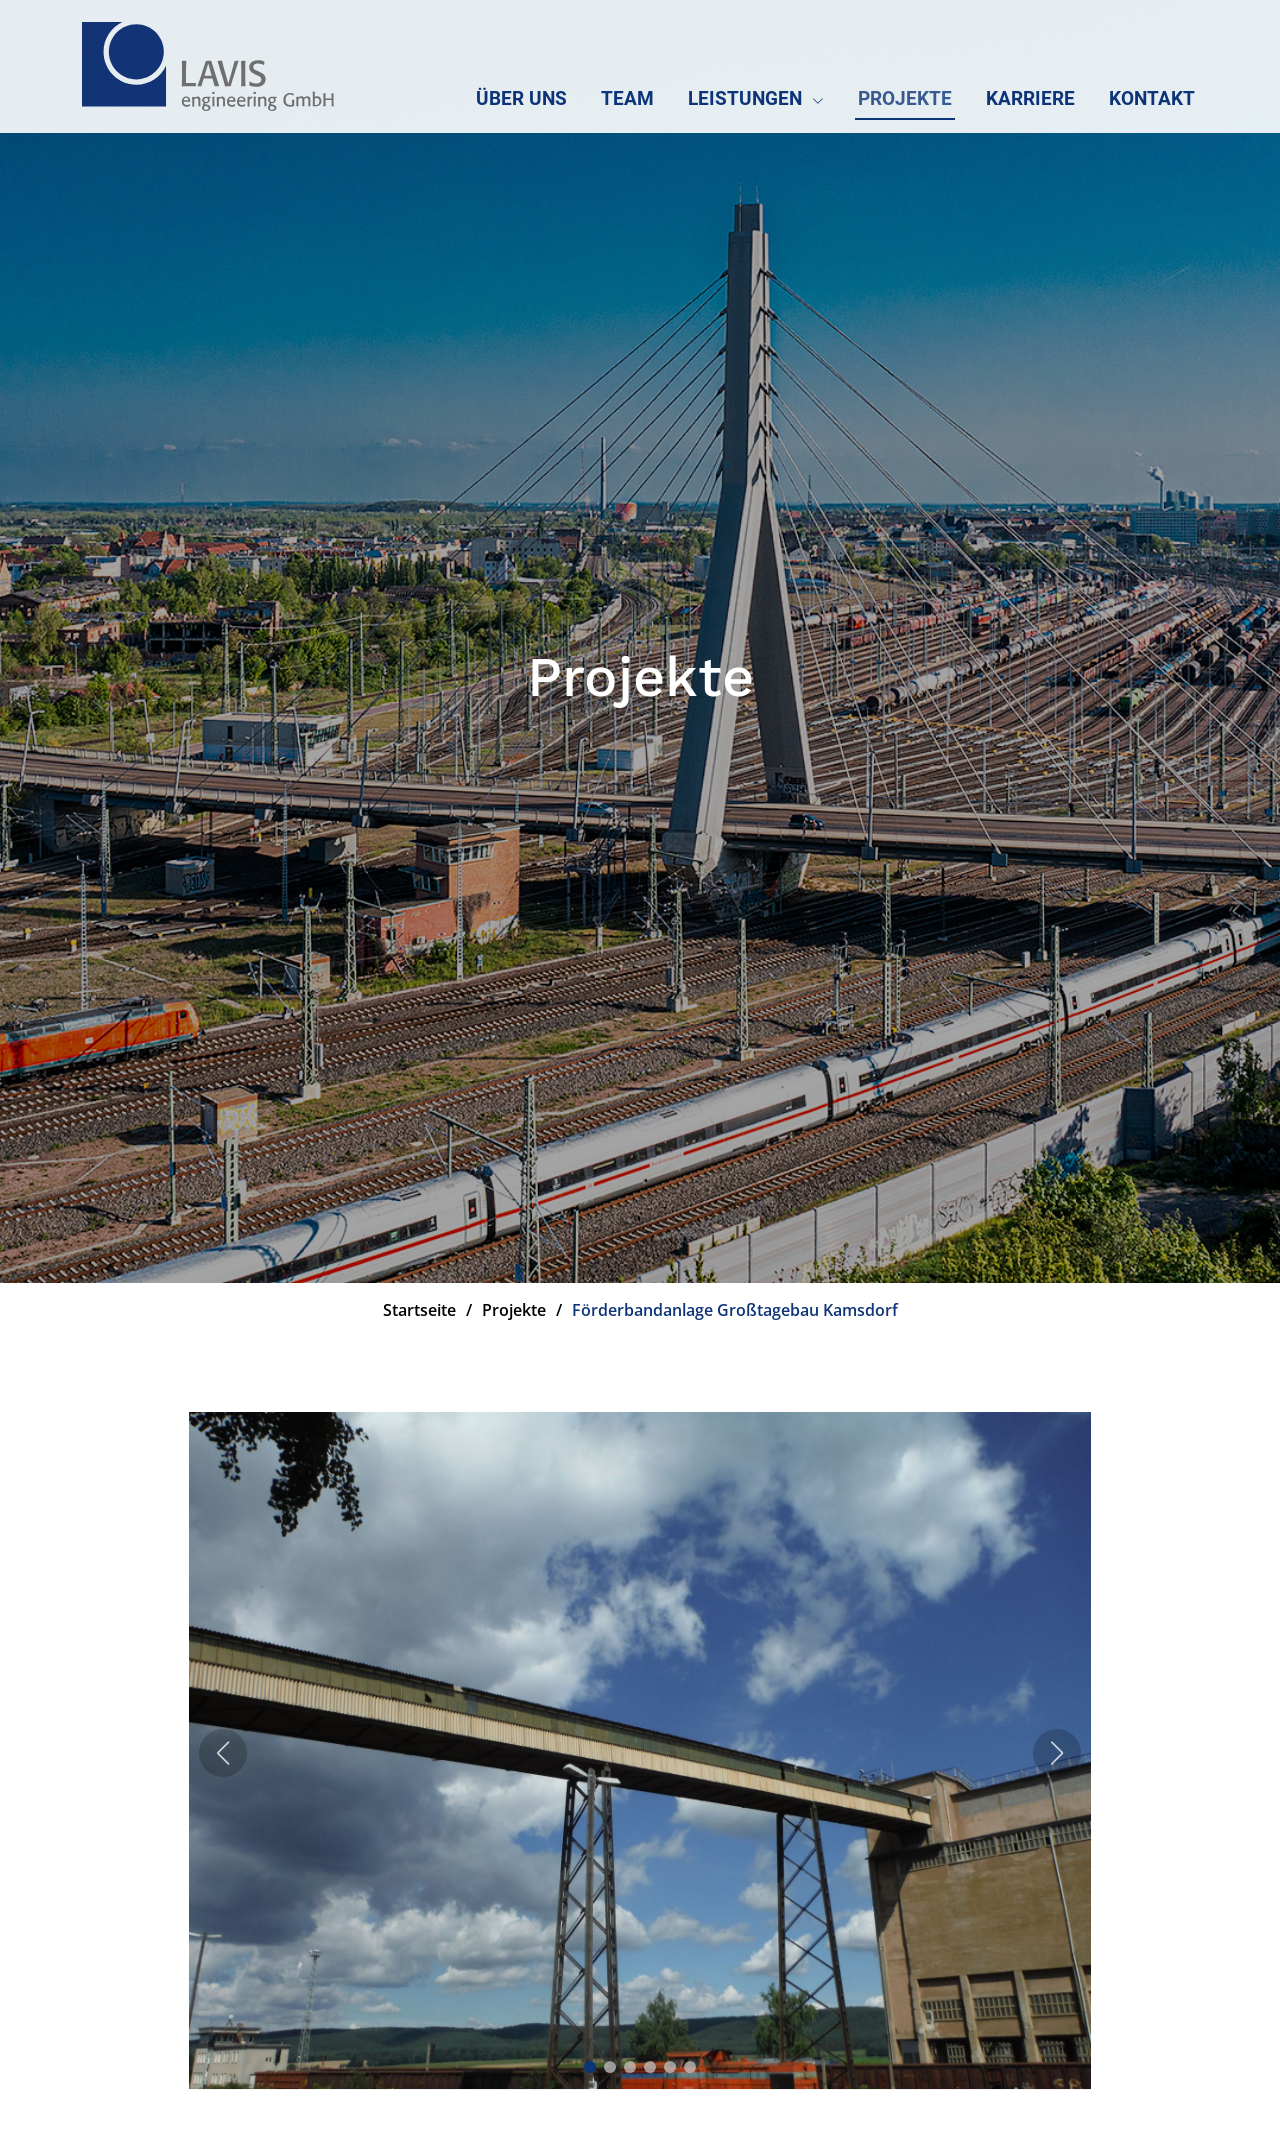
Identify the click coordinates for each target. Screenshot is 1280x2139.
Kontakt (1152, 98)
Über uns (521, 98)
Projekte (905, 98)
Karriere (1030, 98)
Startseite (419, 1310)
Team (627, 98)
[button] (590, 2070)
